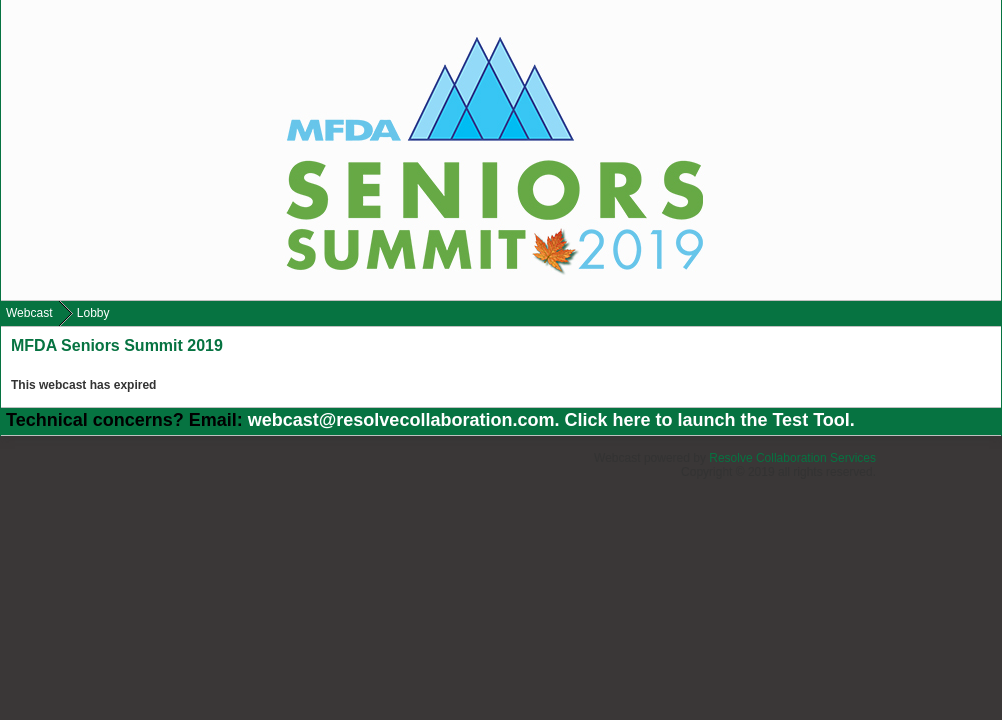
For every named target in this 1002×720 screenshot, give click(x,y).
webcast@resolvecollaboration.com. (406, 420)
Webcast (29, 313)
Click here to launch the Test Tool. (709, 420)
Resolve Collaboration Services (792, 458)
